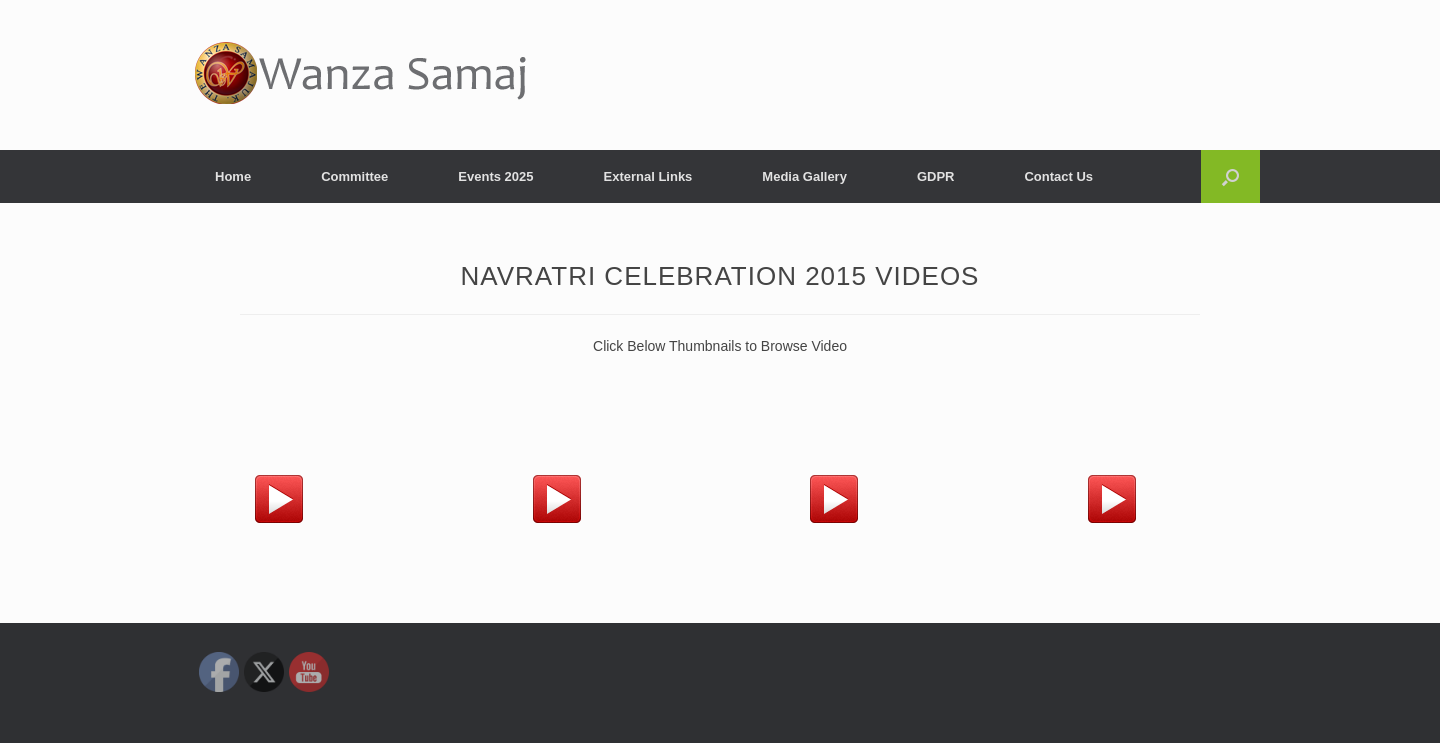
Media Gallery (804, 176)
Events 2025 (495, 176)
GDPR (936, 176)
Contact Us (1058, 176)
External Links (647, 176)
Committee (354, 176)
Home (233, 176)
